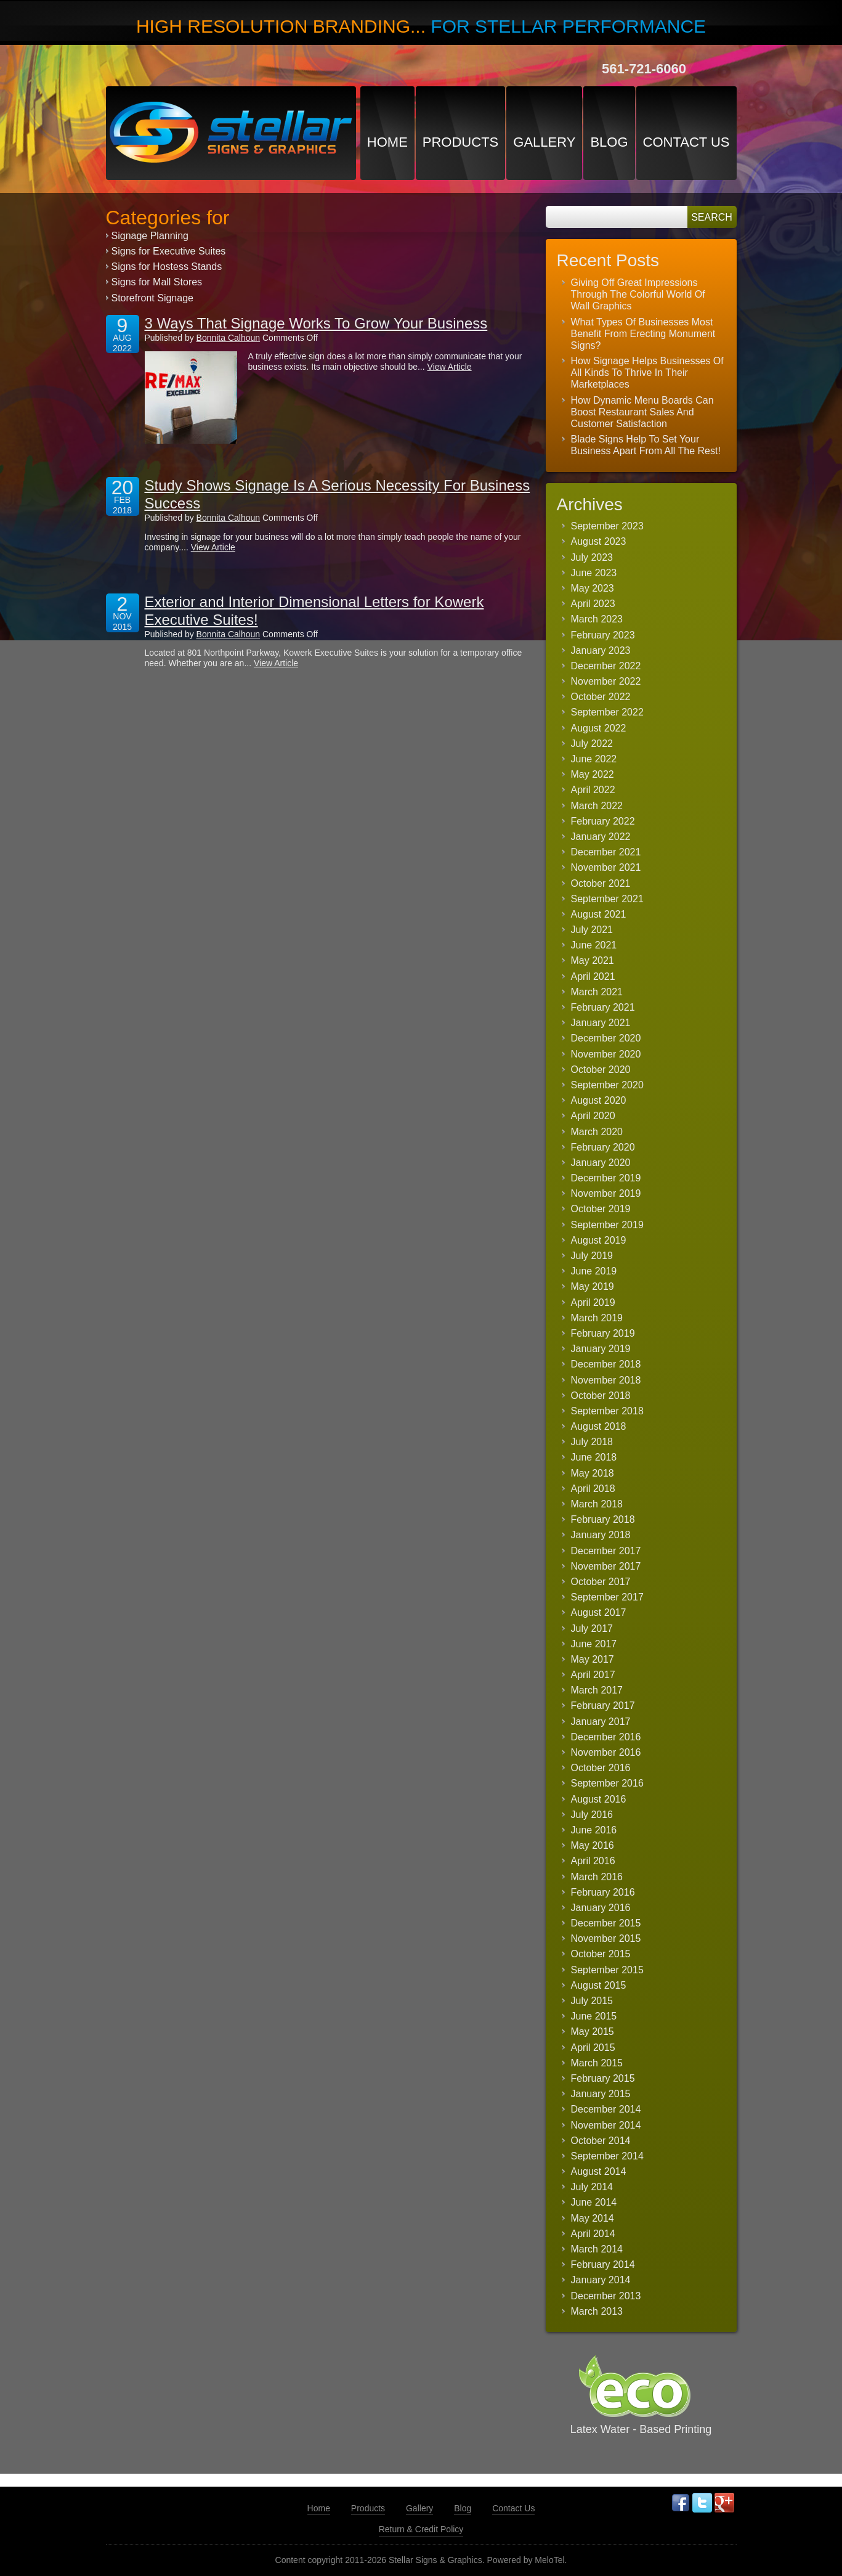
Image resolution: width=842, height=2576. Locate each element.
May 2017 (592, 1659)
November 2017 (606, 1566)
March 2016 (597, 1877)
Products (460, 142)
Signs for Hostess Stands (166, 266)
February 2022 (603, 821)
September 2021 (607, 899)
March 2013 (597, 2311)
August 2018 (598, 1426)
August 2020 (598, 1100)
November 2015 (606, 1938)
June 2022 (594, 759)
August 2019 (598, 1240)
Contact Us (686, 142)
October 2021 (601, 883)
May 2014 (592, 2218)
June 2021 (594, 945)
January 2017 (601, 1721)
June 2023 (594, 573)
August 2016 (598, 1799)
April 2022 (593, 790)
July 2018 (592, 1442)
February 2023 (603, 635)
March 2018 (597, 1504)
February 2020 (603, 1147)
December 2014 (606, 2109)
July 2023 (592, 557)
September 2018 (607, 1411)
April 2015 (593, 2047)
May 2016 (592, 1845)
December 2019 (606, 1178)
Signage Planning (149, 235)
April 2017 (593, 1674)
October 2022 (601, 696)
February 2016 (603, 1892)
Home (387, 142)
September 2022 (607, 712)
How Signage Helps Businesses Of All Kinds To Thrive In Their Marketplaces (647, 372)
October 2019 (601, 1209)
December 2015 (606, 1923)
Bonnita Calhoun (228, 338)
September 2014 (607, 2156)
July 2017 (592, 1628)
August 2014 (598, 2171)
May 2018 (592, 1473)
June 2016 (594, 1830)
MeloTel (549, 2560)
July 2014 (592, 2187)
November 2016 (606, 1752)
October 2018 (601, 1395)
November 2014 (606, 2125)
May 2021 (592, 960)
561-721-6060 (644, 68)
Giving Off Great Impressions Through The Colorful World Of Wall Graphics (638, 294)
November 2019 (606, 1193)
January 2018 (601, 1535)
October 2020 (601, 1069)
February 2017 (603, 1705)
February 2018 (603, 1519)
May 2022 (592, 774)
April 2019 (593, 1302)
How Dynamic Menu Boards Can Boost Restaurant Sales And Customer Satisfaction (642, 412)
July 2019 (592, 1255)
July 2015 (592, 2000)
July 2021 (592, 929)
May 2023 (592, 588)
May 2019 (592, 1286)
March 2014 (597, 2249)
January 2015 (601, 2094)
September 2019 (607, 1225)
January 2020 (601, 1162)
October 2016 (601, 1768)
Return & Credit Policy (421, 2529)
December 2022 (606, 666)
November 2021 (606, 867)
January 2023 (601, 650)
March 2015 (597, 2063)
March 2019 (597, 1318)
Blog (609, 142)
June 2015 (594, 2016)
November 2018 (606, 1380)
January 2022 (601, 836)
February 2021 (603, 1007)
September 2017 (607, 1597)
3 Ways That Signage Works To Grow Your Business (316, 323)
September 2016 (607, 1783)
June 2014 (594, 2202)
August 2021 (598, 914)
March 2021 (597, 992)
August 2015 (598, 1985)
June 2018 (594, 1457)
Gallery (544, 142)
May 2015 (592, 2031)
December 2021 (606, 852)
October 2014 (601, 2140)
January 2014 (601, 2280)
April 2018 (593, 1488)
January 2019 (601, 1348)
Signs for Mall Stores (157, 282)
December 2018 (606, 1364)
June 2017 (594, 1644)
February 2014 (603, 2264)
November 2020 (606, 1054)
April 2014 (593, 2233)
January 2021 (601, 1022)
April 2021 (593, 976)
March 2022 (597, 806)
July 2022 (592, 743)
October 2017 (601, 1581)
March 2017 (597, 1690)
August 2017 (598, 1612)
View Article (449, 367)
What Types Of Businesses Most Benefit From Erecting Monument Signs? (643, 334)
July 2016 (592, 1814)
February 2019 (603, 1333)
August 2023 (598, 541)
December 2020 (606, 1038)
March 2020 (597, 1132)
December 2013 (606, 2296)
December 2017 (606, 1551)
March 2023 (597, 619)
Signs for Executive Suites (168, 251)
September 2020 (607, 1085)
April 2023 (593, 603)
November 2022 (606, 681)
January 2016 (601, 1907)
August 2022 (598, 728)
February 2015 (603, 2078)
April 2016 (593, 1861)
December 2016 (606, 1737)
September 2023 (607, 526)
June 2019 (594, 1271)
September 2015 (607, 1970)
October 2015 (601, 1954)
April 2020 (593, 1116)
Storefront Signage (152, 298)
